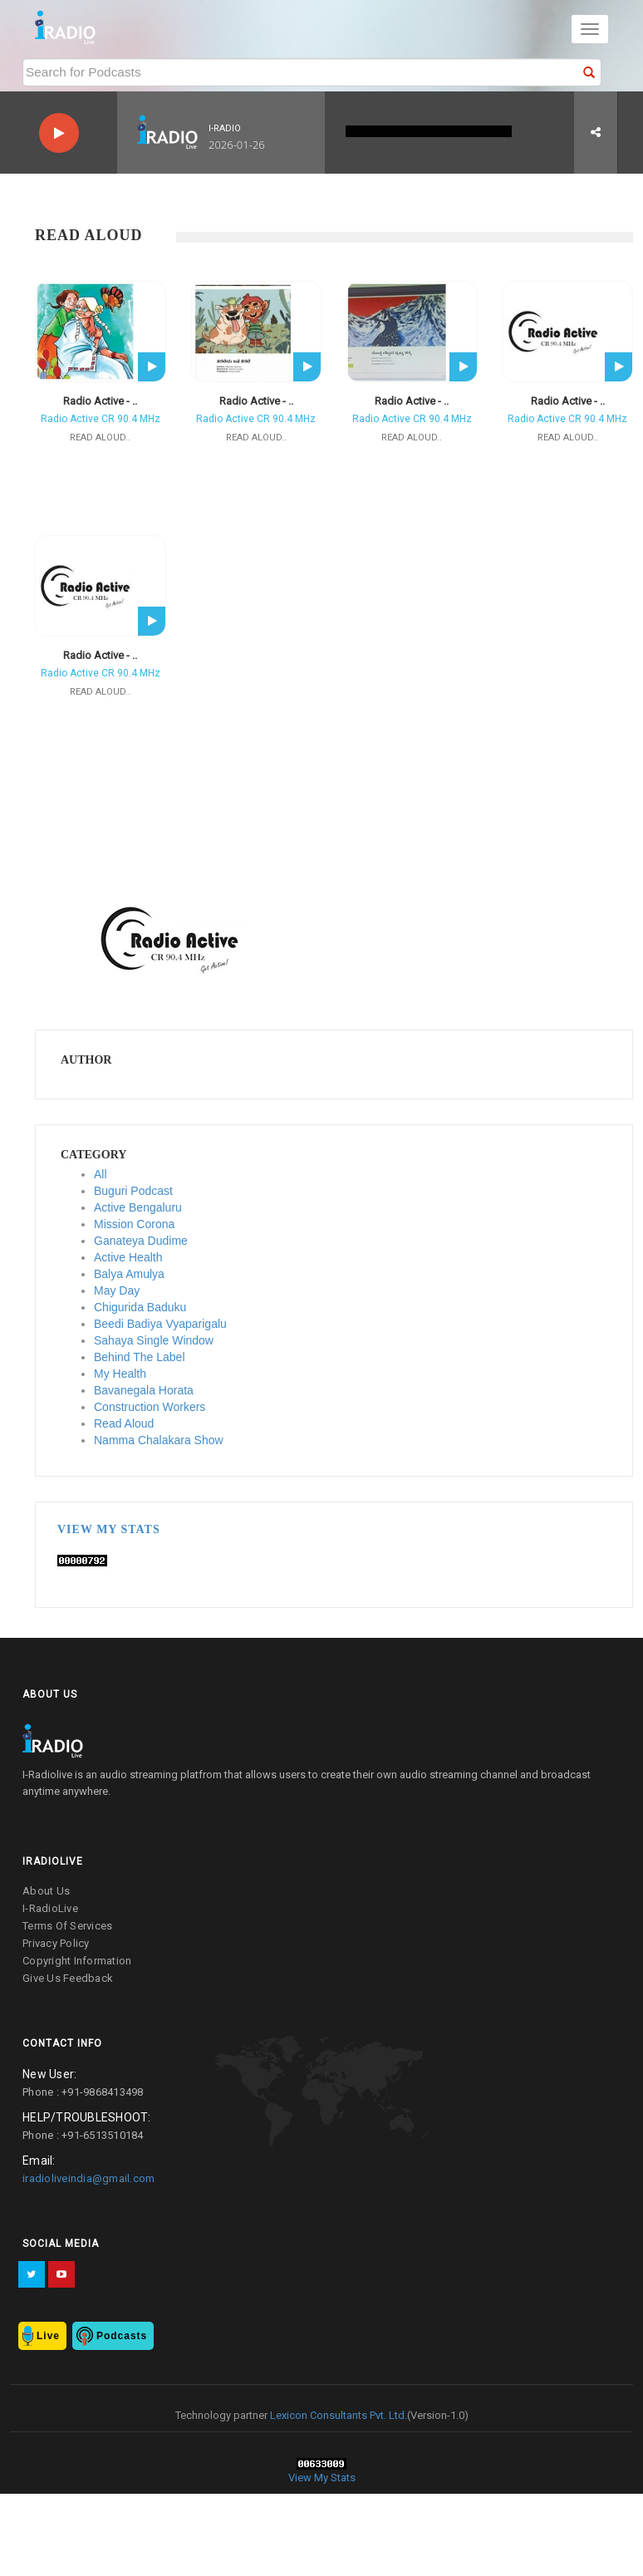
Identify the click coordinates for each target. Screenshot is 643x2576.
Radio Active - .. (100, 401)
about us (46, 1891)
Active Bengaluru (138, 1207)
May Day (117, 1290)
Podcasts (121, 2336)
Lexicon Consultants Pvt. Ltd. (337, 2415)
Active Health (128, 1257)
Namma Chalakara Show (158, 1440)
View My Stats (108, 1529)
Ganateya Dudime (141, 1240)
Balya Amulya (129, 1274)
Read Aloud (124, 1423)
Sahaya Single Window (154, 1340)
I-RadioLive (50, 1908)
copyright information (76, 1960)
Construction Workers (149, 1406)
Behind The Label (139, 1357)
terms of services (67, 1926)
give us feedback (67, 1978)
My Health (120, 1373)
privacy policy (56, 1943)
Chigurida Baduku (140, 1307)
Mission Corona (134, 1224)
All (100, 1174)
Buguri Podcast (133, 1190)
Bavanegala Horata (144, 1390)
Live (48, 2336)
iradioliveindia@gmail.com (88, 2178)
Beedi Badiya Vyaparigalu (160, 1323)
